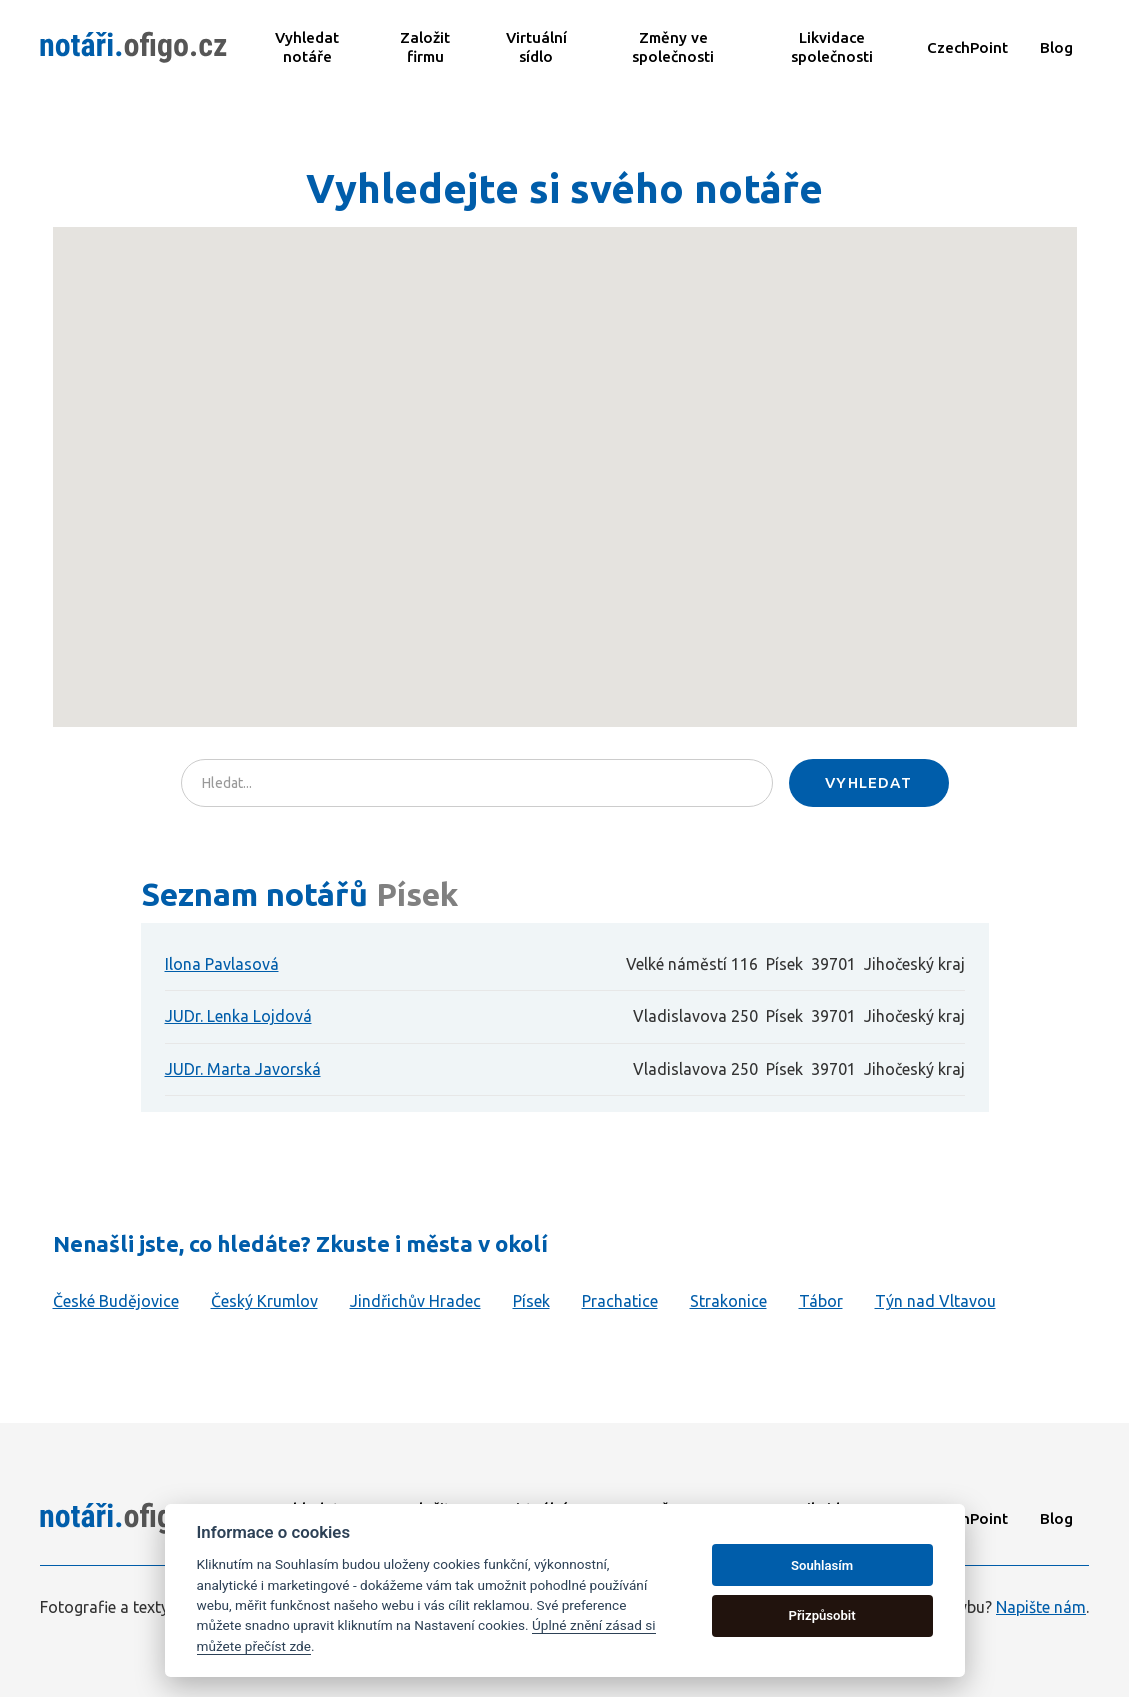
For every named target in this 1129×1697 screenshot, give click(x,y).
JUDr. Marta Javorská (243, 1069)
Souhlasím (822, 1565)
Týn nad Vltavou (935, 1301)
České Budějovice (116, 1301)
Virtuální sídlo (536, 47)
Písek (531, 1301)
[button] (622, 503)
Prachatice (620, 1301)
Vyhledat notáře (307, 47)
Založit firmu (425, 47)
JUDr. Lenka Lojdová (238, 1016)
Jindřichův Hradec (415, 1301)
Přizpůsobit (821, 1615)
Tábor (821, 1301)
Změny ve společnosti (673, 47)
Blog (1056, 47)
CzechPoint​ (967, 47)
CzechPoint (967, 1518)
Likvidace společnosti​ (832, 47)
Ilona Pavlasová (222, 964)
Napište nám (1041, 1607)
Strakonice (728, 1301)
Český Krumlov (264, 1301)
